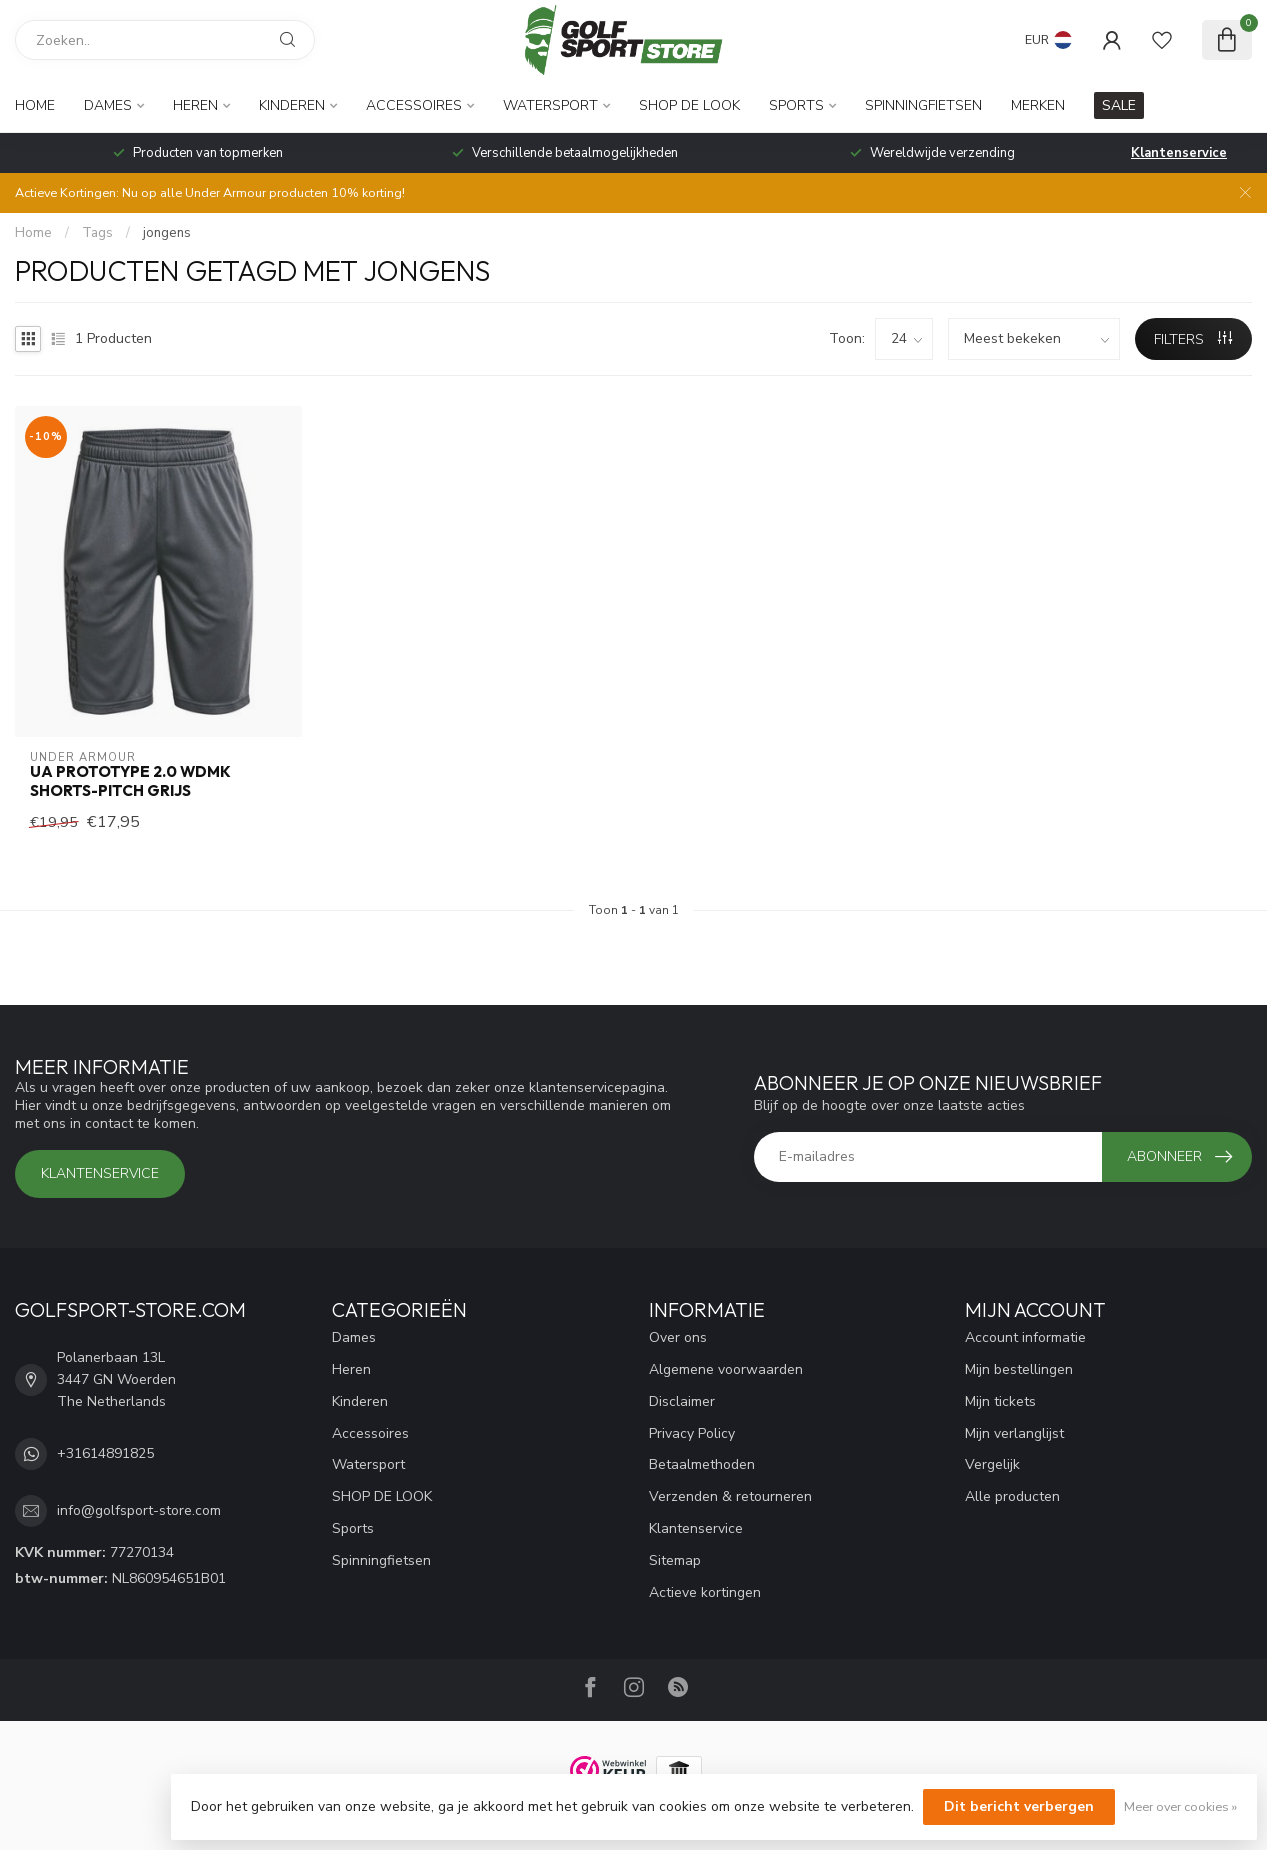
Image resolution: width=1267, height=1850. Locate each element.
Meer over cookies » (1180, 1806)
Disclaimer (682, 1401)
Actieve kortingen (705, 1592)
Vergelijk (992, 1464)
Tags (97, 233)
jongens (167, 233)
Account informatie (1025, 1337)
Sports (796, 105)
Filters (1193, 339)
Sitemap (675, 1560)
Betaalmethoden (702, 1464)
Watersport (550, 105)
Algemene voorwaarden (726, 1369)
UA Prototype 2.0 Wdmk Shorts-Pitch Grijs (130, 781)
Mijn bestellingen (1019, 1369)
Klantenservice (1179, 153)
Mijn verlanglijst (1014, 1433)
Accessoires (414, 105)
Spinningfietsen (923, 105)
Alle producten (1012, 1496)
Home (35, 105)
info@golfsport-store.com (139, 1510)
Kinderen (292, 105)
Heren (195, 105)
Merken (1038, 105)
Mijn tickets (1000, 1401)
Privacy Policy (692, 1433)
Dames (108, 105)
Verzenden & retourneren (730, 1496)
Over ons (678, 1337)
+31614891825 (105, 1453)
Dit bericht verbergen (1019, 1806)
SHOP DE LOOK (689, 105)
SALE (1119, 105)
